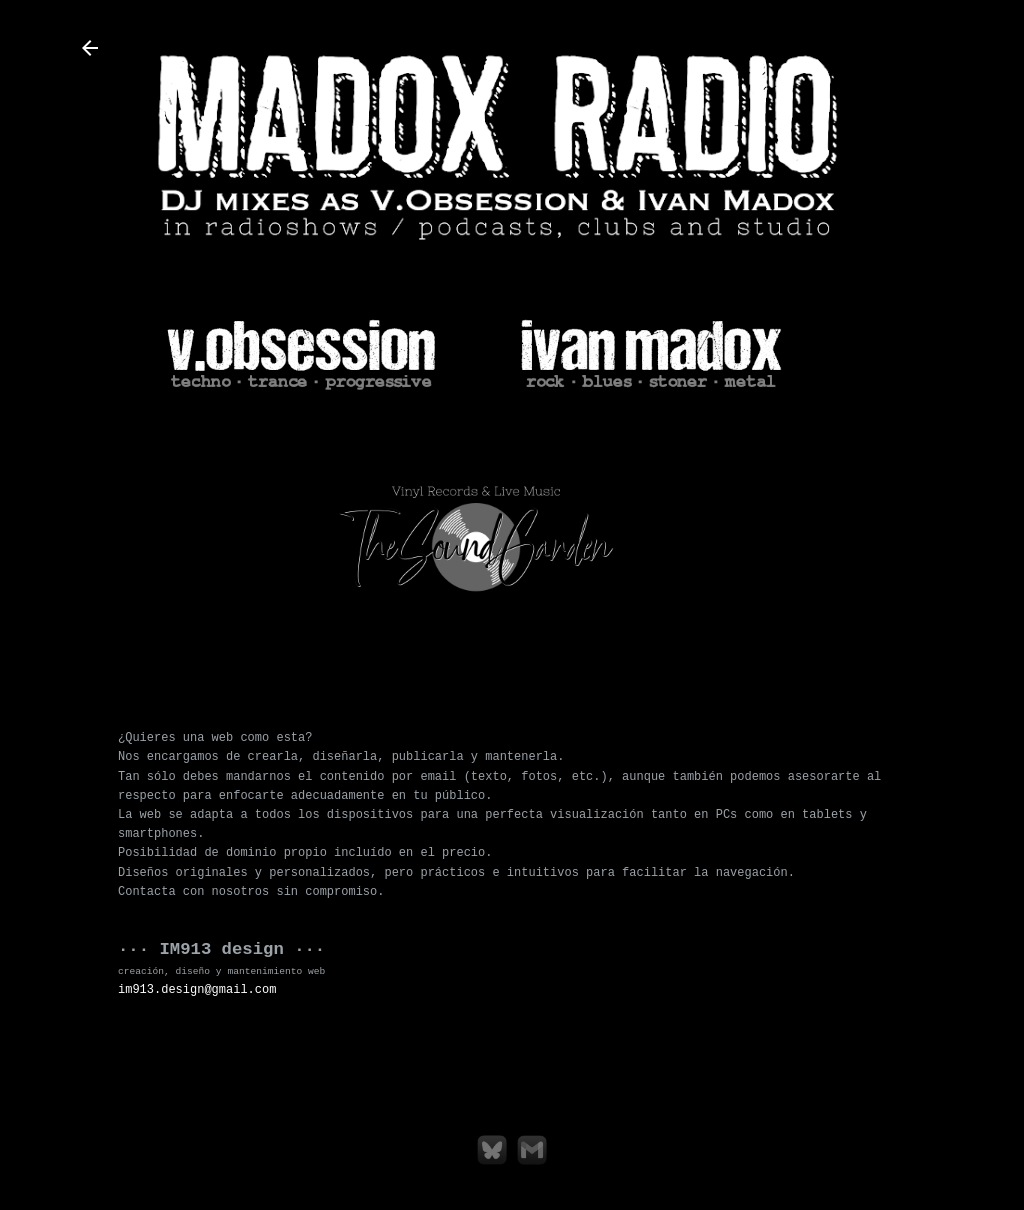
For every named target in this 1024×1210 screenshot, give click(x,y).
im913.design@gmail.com (197, 990)
